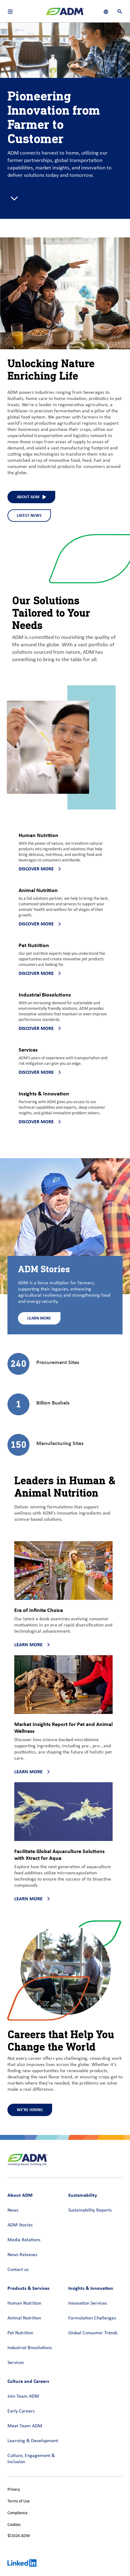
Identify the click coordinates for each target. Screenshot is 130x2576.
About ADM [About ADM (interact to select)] (31, 496)
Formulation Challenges (92, 2318)
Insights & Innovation (90, 2288)
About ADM (20, 2195)
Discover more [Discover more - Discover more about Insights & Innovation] (40, 1121)
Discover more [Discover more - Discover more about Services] (40, 1072)
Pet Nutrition (20, 2333)
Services (15, 2362)
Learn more (32, 1644)
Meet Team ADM (24, 2426)
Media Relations (23, 2240)
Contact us (18, 2269)
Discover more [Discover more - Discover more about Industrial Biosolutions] (40, 1028)
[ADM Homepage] (65, 13)
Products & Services (28, 2288)
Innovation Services (87, 2303)
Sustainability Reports (90, 2210)
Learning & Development (32, 2440)
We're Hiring (30, 2109)
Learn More (39, 1318)
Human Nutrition (24, 2303)
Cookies (13, 2525)
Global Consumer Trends (93, 2333)
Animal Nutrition (24, 2318)
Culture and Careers (28, 2381)
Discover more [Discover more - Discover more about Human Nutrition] (40, 869)
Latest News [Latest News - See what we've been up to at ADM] (29, 515)
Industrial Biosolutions (29, 2347)
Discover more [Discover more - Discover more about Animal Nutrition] (40, 924)
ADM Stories (20, 2225)
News (12, 2210)
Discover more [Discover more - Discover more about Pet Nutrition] (40, 973)
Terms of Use (18, 2501)
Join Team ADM (23, 2396)
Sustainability (82, 2195)
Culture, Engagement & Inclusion (31, 2458)
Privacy (13, 2489)
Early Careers (21, 2411)
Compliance (17, 2513)
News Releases (22, 2254)
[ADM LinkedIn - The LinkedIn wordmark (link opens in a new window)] (22, 2564)
